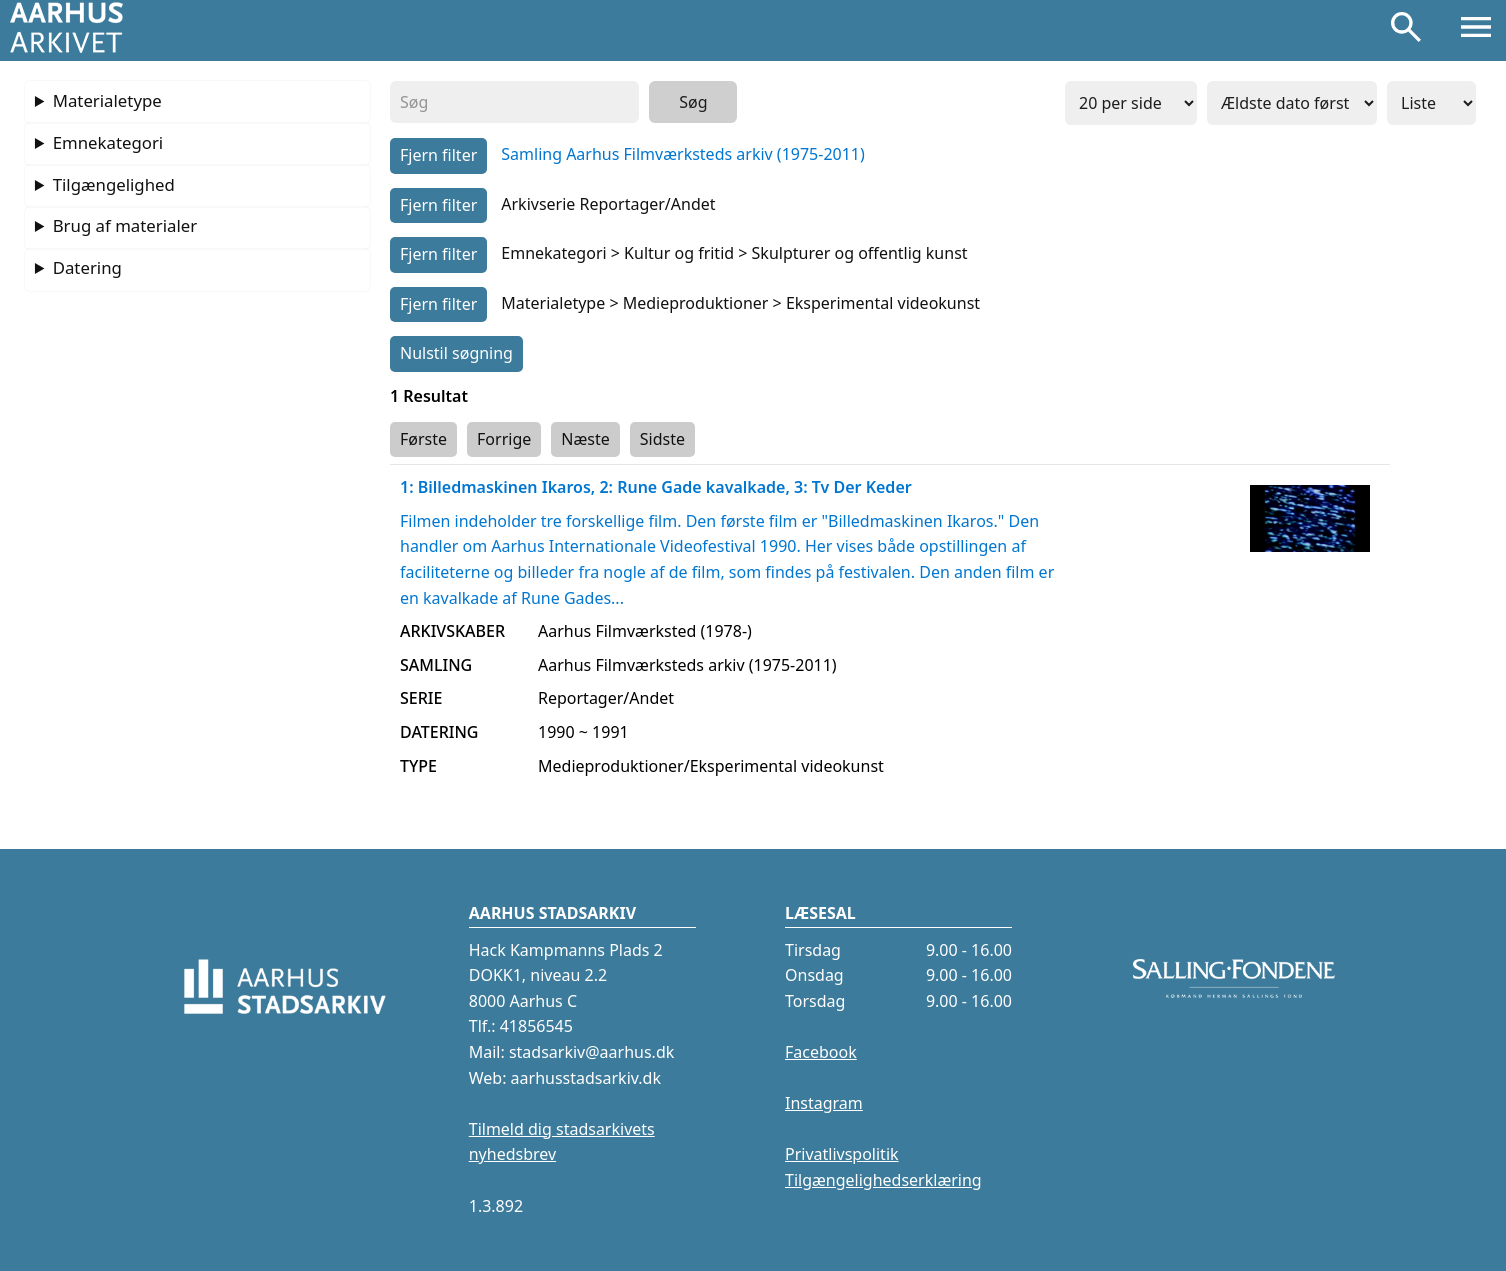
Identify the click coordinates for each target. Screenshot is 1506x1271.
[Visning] (1431, 103)
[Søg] (1406, 31)
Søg (693, 102)
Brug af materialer (125, 225)
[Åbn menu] (1476, 31)
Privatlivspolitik (842, 1154)
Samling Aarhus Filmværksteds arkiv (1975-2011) (683, 154)
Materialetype (107, 100)
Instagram (824, 1103)
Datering (87, 267)
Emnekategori (108, 142)
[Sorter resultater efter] (1292, 103)
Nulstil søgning (456, 353)
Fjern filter (438, 155)
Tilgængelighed (114, 184)
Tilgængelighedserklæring (883, 1180)
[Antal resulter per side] (1131, 103)
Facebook (821, 1052)
